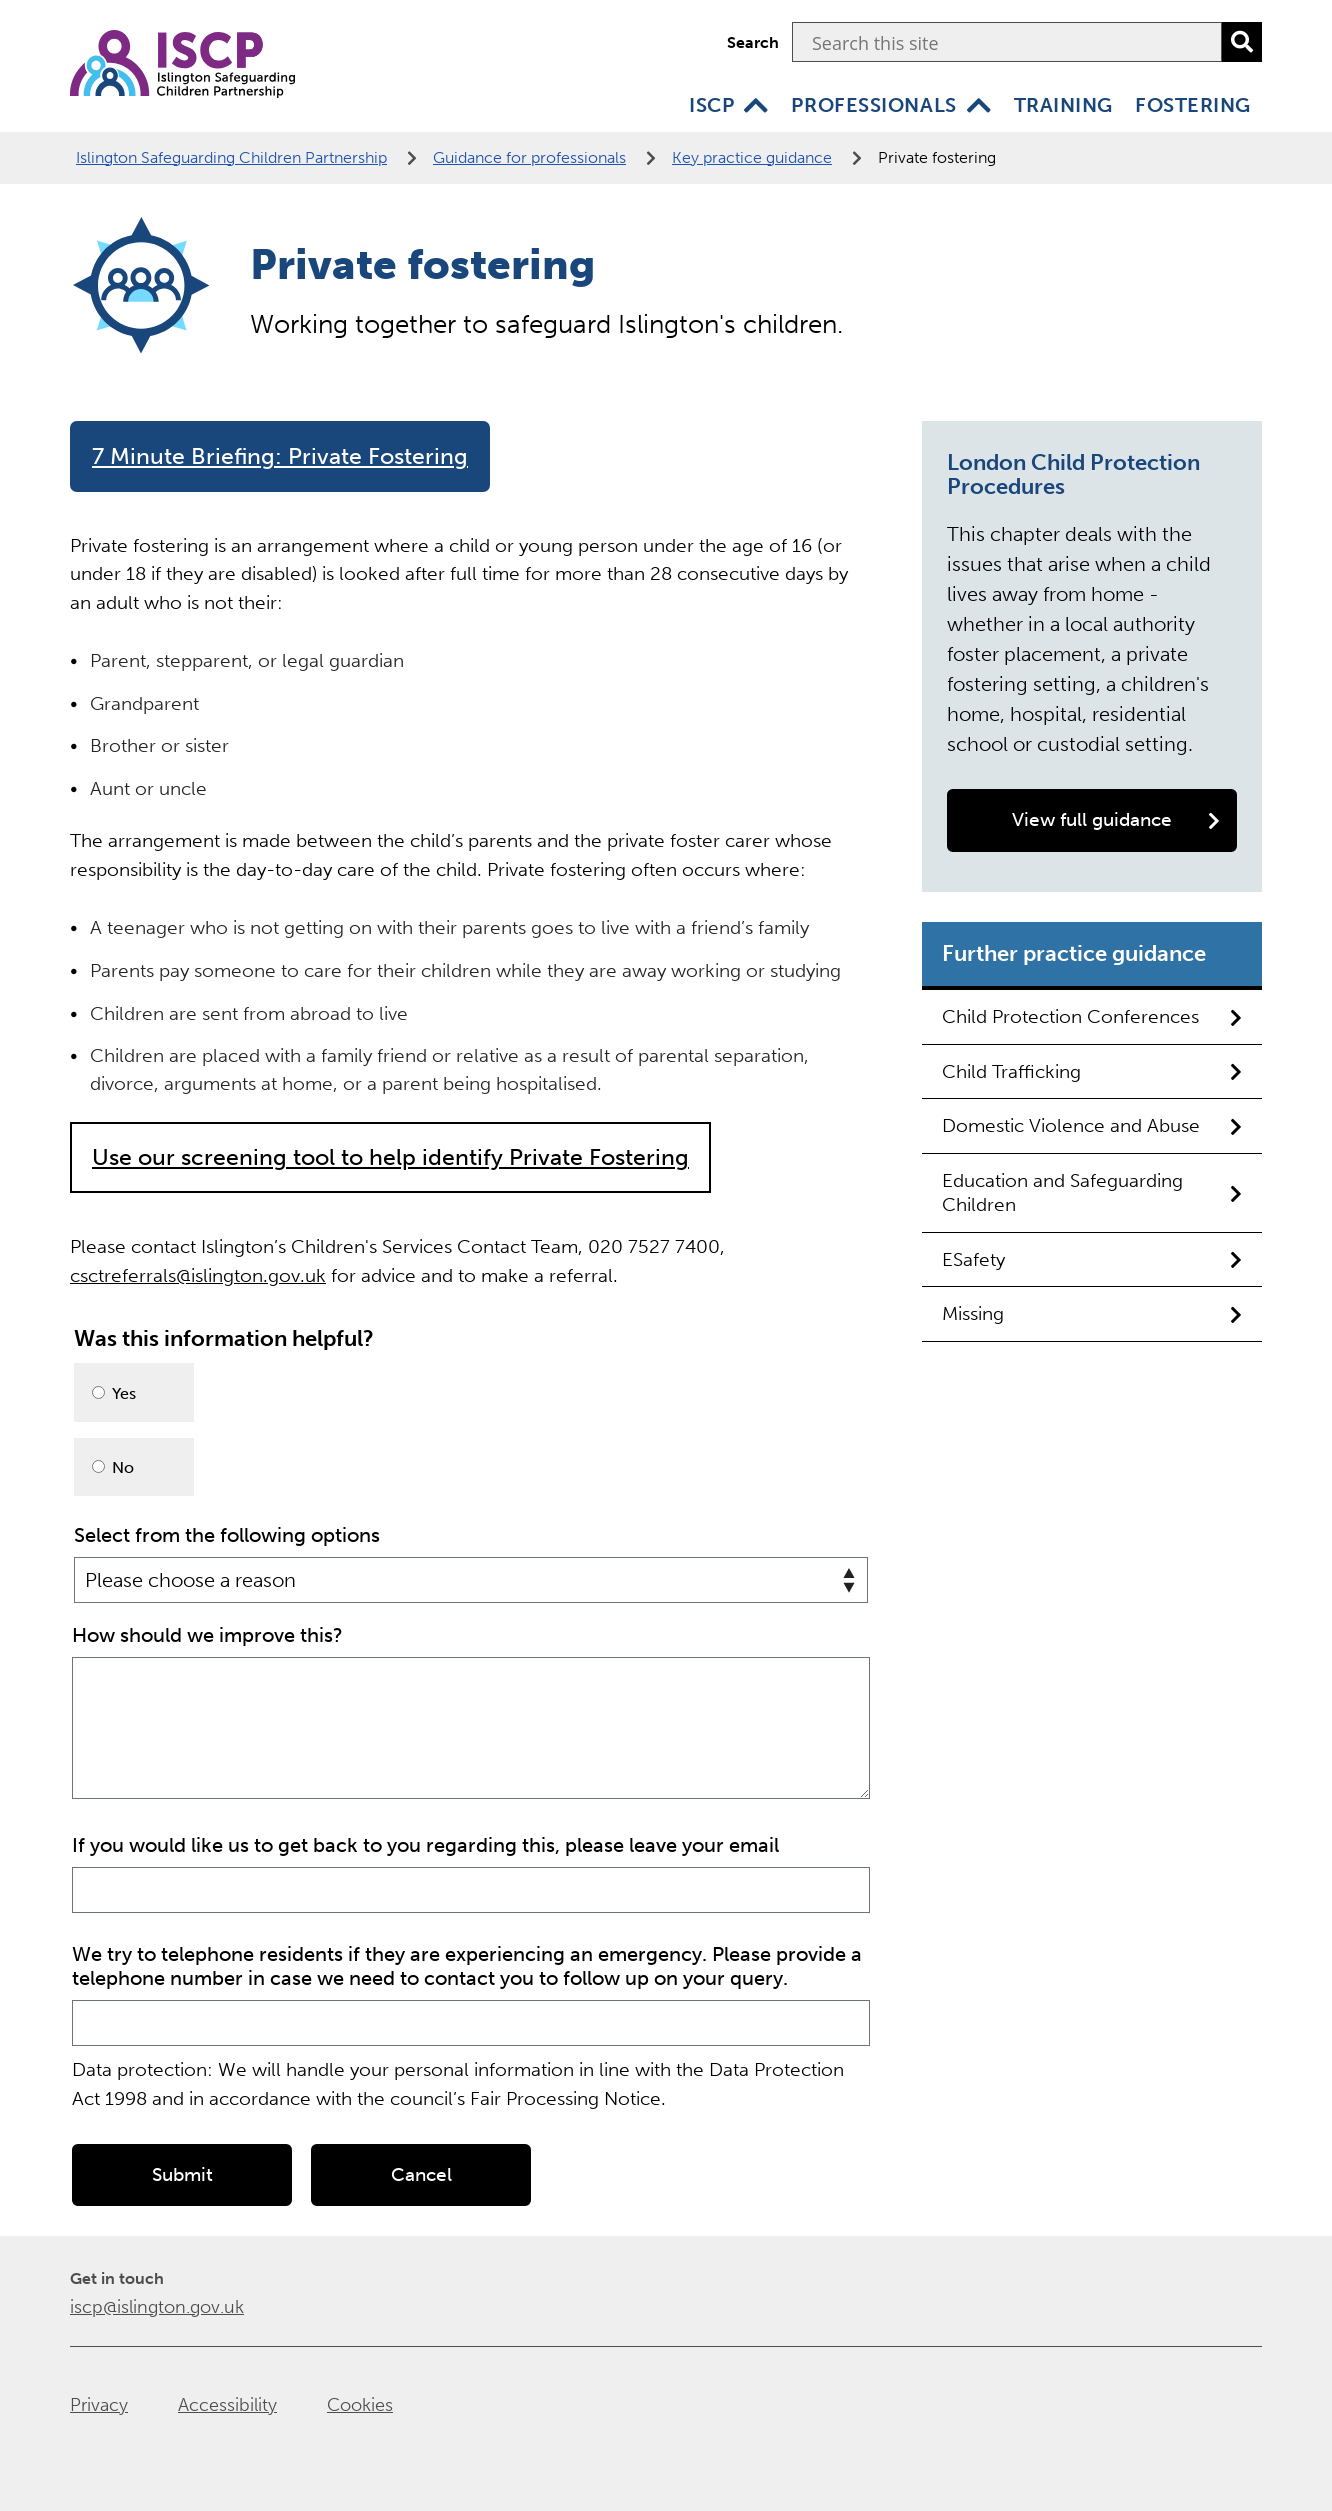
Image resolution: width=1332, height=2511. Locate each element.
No (113, 1467)
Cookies (360, 2403)
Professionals (873, 105)
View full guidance (1116, 819)
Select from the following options (227, 1535)
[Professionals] (979, 105)
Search (753, 42)
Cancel (421, 2172)
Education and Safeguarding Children (1092, 1192)
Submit (182, 2172)
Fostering (1193, 105)
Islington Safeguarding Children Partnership (231, 157)
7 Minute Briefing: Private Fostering (280, 456)
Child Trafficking (1092, 1071)
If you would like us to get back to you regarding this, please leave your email (425, 1843)
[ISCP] (756, 105)
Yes (114, 1393)
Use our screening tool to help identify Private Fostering (390, 1157)
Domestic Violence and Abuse (1092, 1125)
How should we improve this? (207, 1633)
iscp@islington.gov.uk (157, 2305)
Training (1063, 105)
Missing (1092, 1313)
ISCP (711, 105)
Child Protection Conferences (1092, 1016)
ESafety (1092, 1259)
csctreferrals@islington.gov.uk (198, 1275)
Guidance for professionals (529, 157)
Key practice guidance (752, 157)
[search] (1242, 42)
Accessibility (227, 2403)
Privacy (99, 2403)
